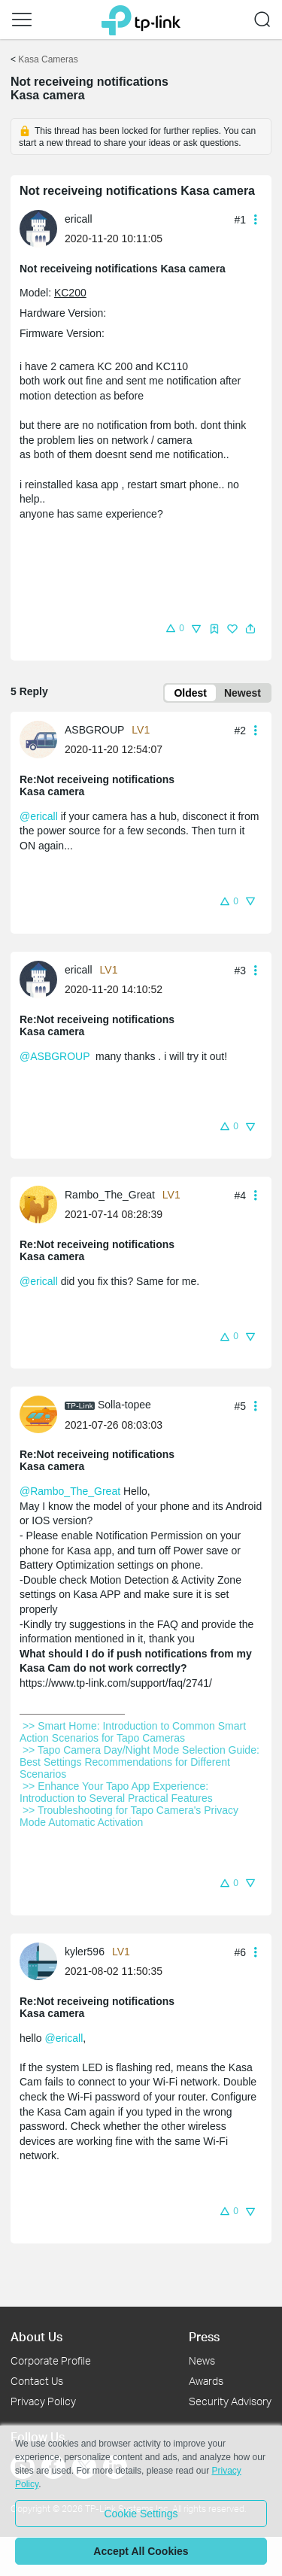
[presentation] (38, 229)
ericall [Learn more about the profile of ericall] (78, 219)
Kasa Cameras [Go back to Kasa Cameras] (47, 59)
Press (204, 2336)
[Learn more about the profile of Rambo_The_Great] (42, 1203)
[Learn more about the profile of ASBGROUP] (42, 738)
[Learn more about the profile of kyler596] (42, 1960)
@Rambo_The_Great (70, 1491)
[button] (22, 19)
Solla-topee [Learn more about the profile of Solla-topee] (124, 1405)
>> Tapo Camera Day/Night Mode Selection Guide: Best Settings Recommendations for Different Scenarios (141, 1762)
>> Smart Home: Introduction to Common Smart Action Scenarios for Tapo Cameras (134, 1732)
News (202, 2360)
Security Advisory (230, 2401)
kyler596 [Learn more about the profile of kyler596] (85, 1952)
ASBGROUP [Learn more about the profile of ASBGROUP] (94, 730)
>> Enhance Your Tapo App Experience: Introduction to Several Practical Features (118, 1792)
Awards (206, 2380)
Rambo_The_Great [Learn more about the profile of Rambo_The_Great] (110, 1195)
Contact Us (37, 2380)
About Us (36, 2336)
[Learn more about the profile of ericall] (42, 228)
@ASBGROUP (54, 1056)
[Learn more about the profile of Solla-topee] (42, 1414)
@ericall (39, 816)
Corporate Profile (51, 2360)
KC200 (70, 293)
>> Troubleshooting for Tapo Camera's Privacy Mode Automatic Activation (130, 1816)
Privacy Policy (43, 2401)
